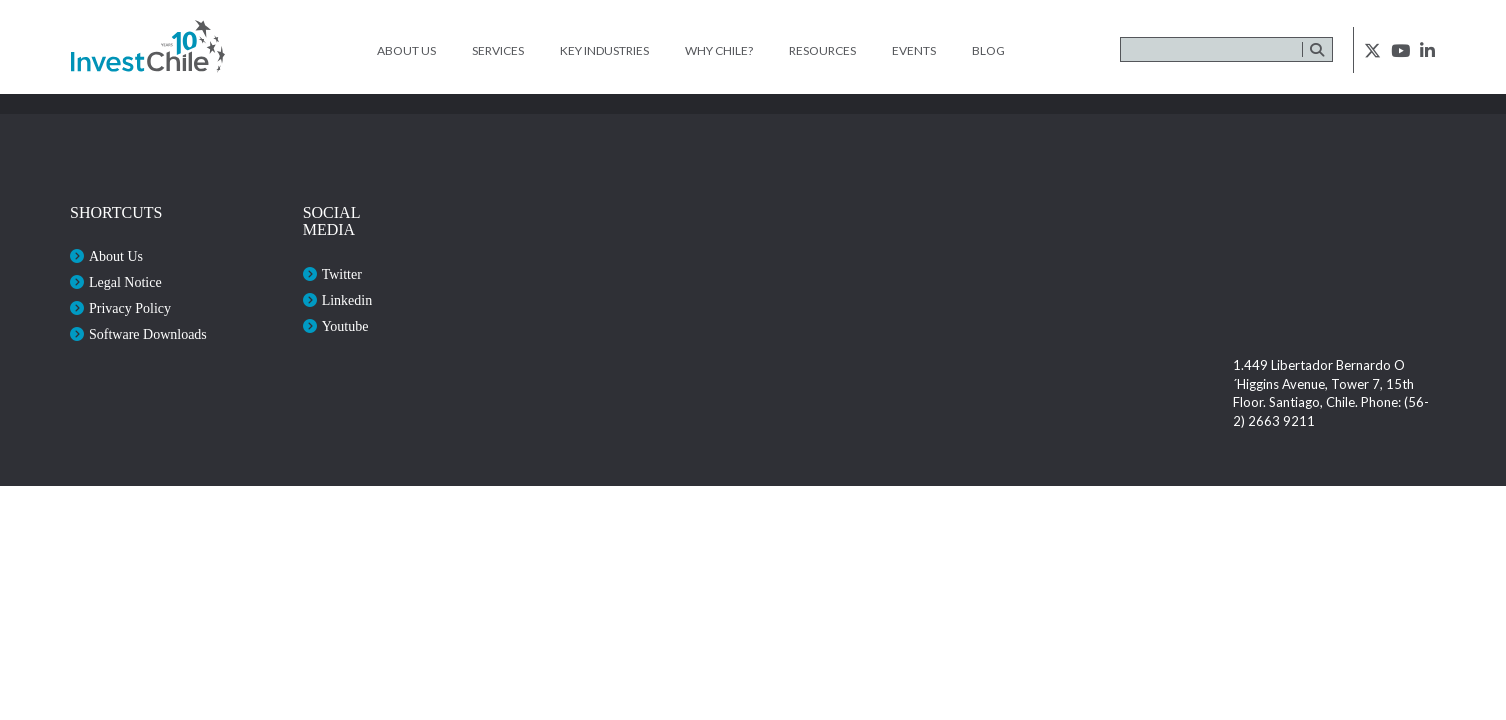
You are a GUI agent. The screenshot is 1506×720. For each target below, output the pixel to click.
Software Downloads (148, 334)
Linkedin (347, 300)
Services (498, 50)
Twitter (342, 274)
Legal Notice (125, 282)
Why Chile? (719, 50)
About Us (406, 50)
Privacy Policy (130, 308)
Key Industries (604, 50)
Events (914, 50)
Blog (988, 50)
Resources (822, 50)
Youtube (345, 326)
